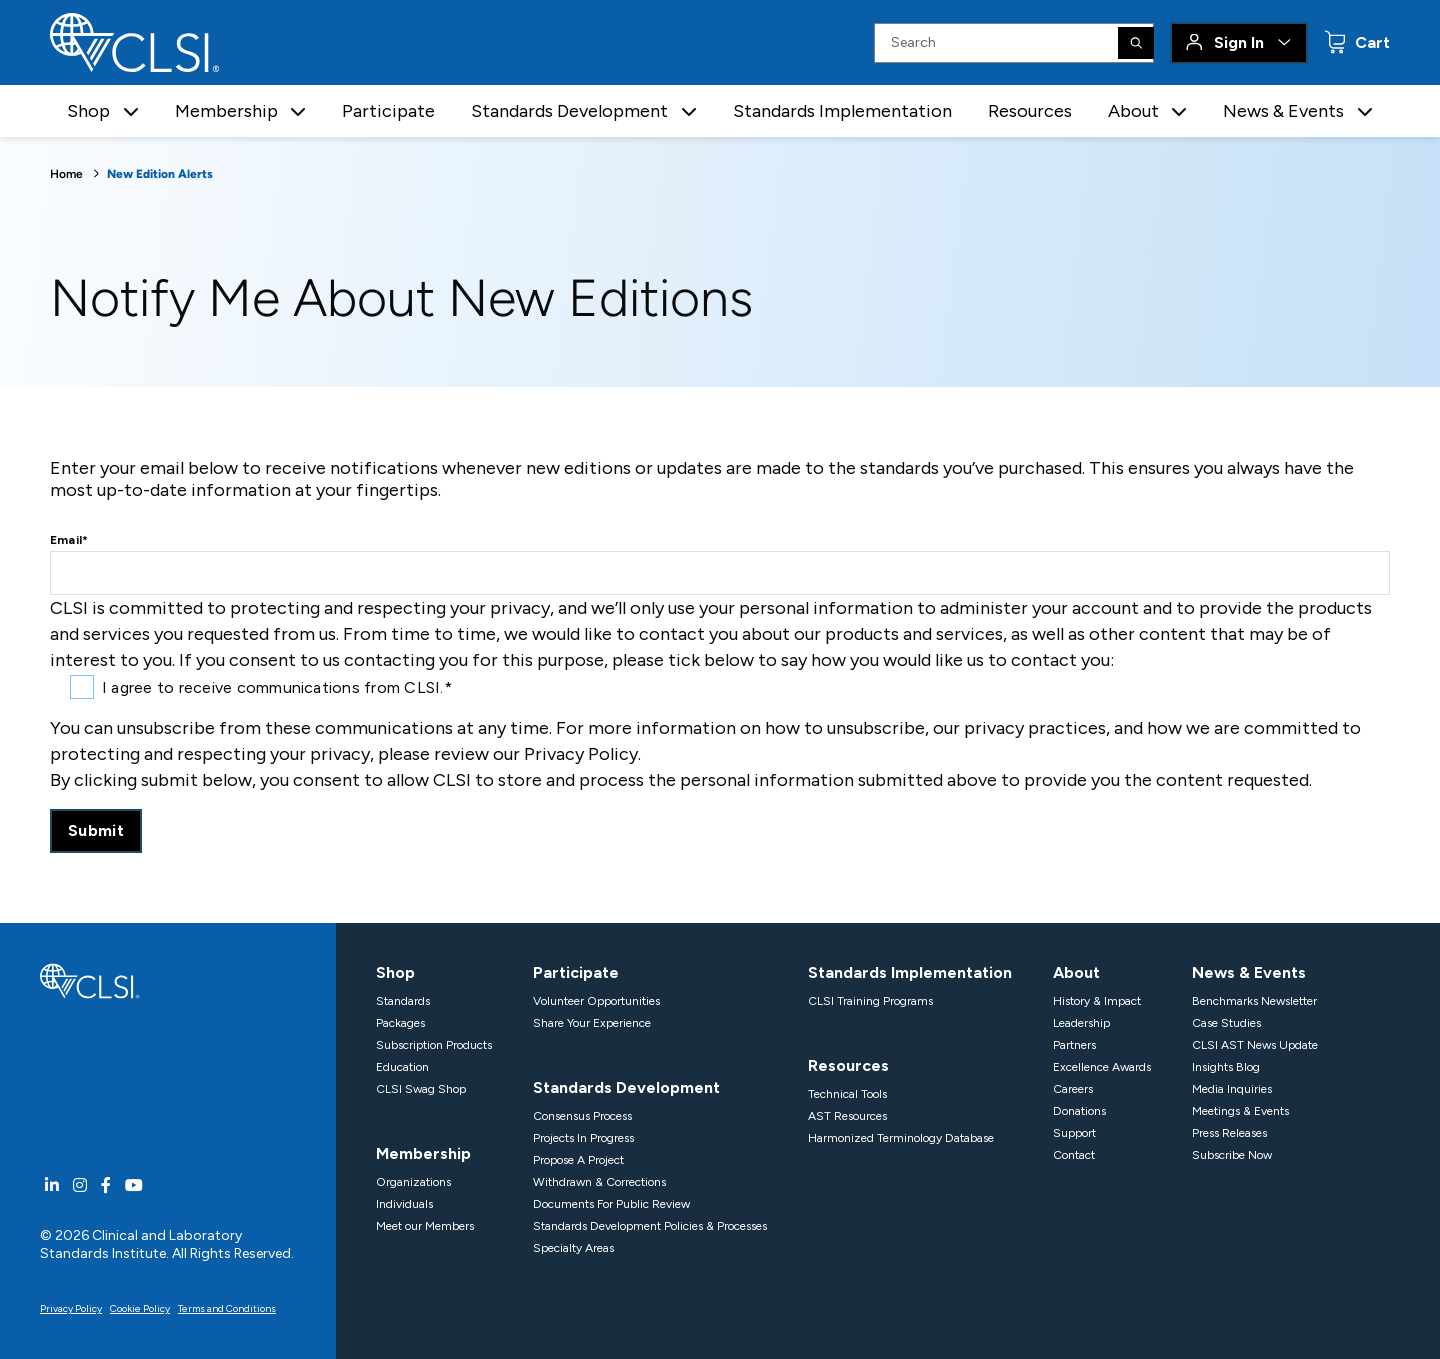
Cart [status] (1370, 42)
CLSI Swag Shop (421, 1089)
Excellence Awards (1102, 1067)
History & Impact (1097, 1001)
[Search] (1136, 43)
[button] (131, 111)
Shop (395, 972)
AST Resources (847, 1116)
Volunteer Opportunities (596, 1001)
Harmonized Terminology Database (901, 1138)
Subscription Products (434, 1045)
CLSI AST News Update (1255, 1045)
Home (66, 174)
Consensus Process (582, 1116)
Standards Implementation (842, 111)
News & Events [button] (1283, 111)
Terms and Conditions (227, 1308)
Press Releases (1229, 1133)
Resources (1030, 111)
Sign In (1239, 42)
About (1076, 972)
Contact (1074, 1155)
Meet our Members (425, 1226)
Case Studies (1226, 1023)
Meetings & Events (1240, 1111)
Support (1074, 1133)
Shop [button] (88, 111)
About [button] (1133, 111)
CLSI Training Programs (870, 1001)
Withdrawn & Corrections (599, 1182)
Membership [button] (226, 111)
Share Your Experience (592, 1023)
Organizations (413, 1182)
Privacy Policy (71, 1308)
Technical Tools (847, 1094)
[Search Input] (1014, 43)
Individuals (404, 1204)
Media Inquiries (1232, 1089)
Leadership (1081, 1023)
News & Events (1249, 972)
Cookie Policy (140, 1308)
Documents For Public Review (611, 1204)
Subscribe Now (1232, 1155)
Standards (403, 1001)
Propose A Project (578, 1160)
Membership (423, 1153)
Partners (1074, 1045)
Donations (1079, 1111)
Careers (1073, 1089)
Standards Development (626, 1087)
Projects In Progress (583, 1138)
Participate (388, 111)
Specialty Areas (573, 1248)
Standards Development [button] (569, 111)
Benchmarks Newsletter (1254, 1001)
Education (402, 1067)
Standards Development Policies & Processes (650, 1226)
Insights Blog (1226, 1067)
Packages (400, 1023)
